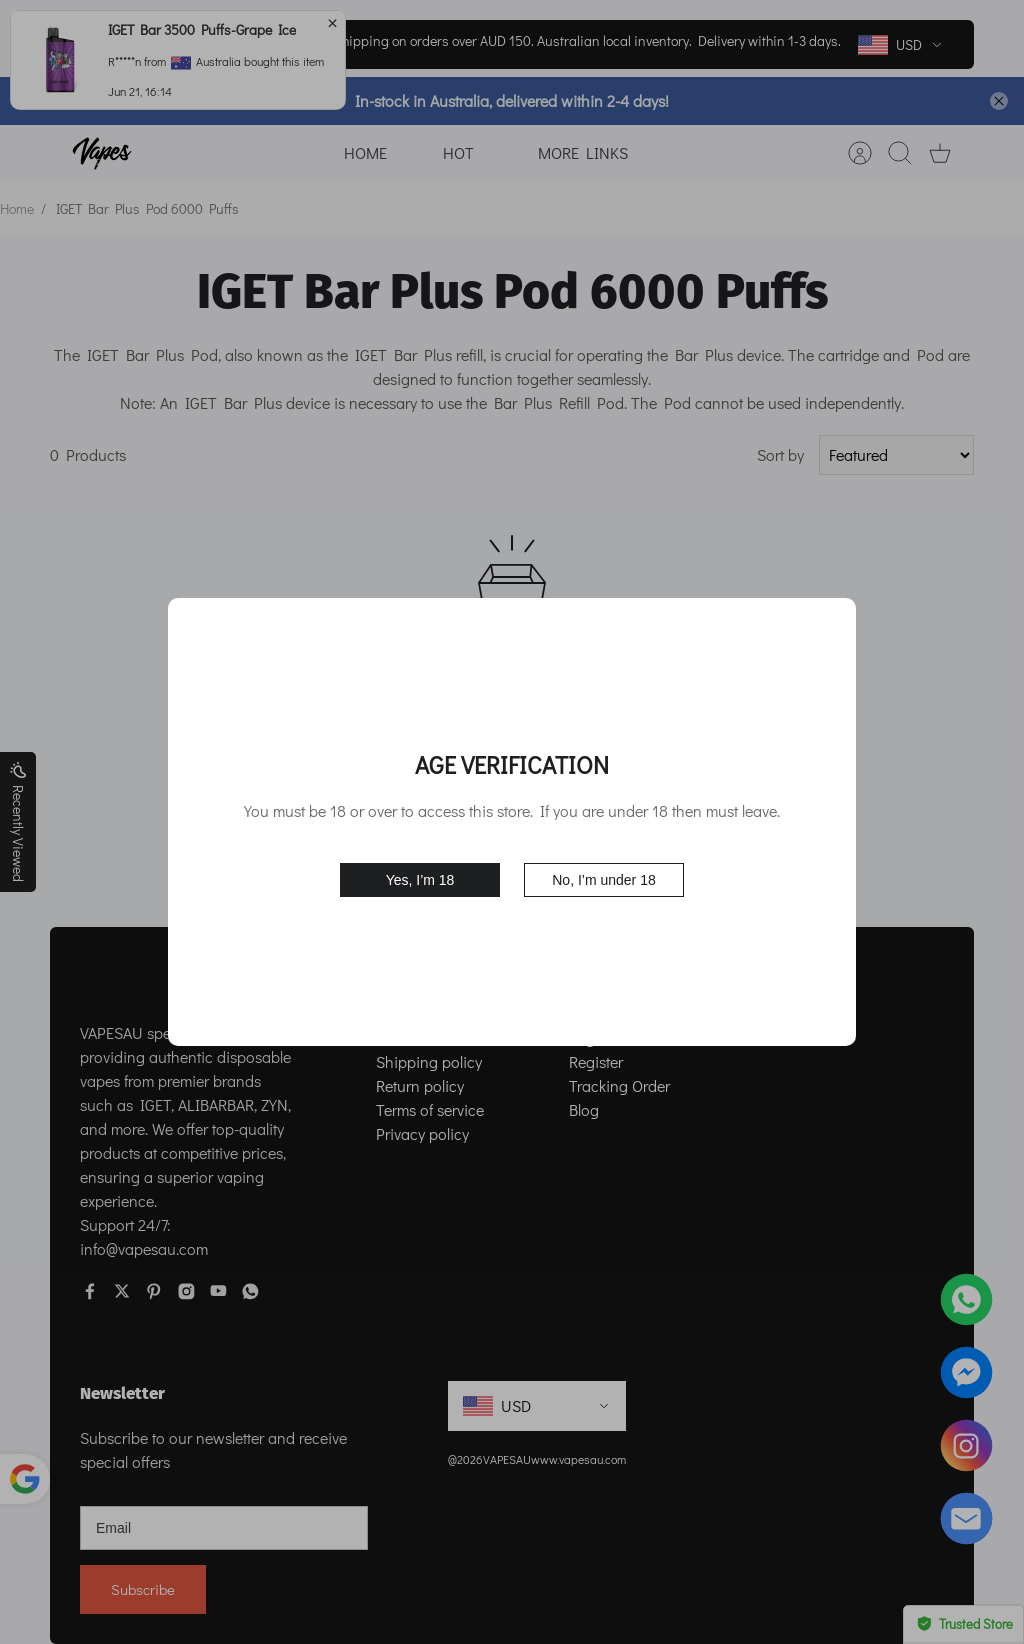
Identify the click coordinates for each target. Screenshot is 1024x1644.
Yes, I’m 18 (420, 880)
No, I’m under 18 (604, 880)
